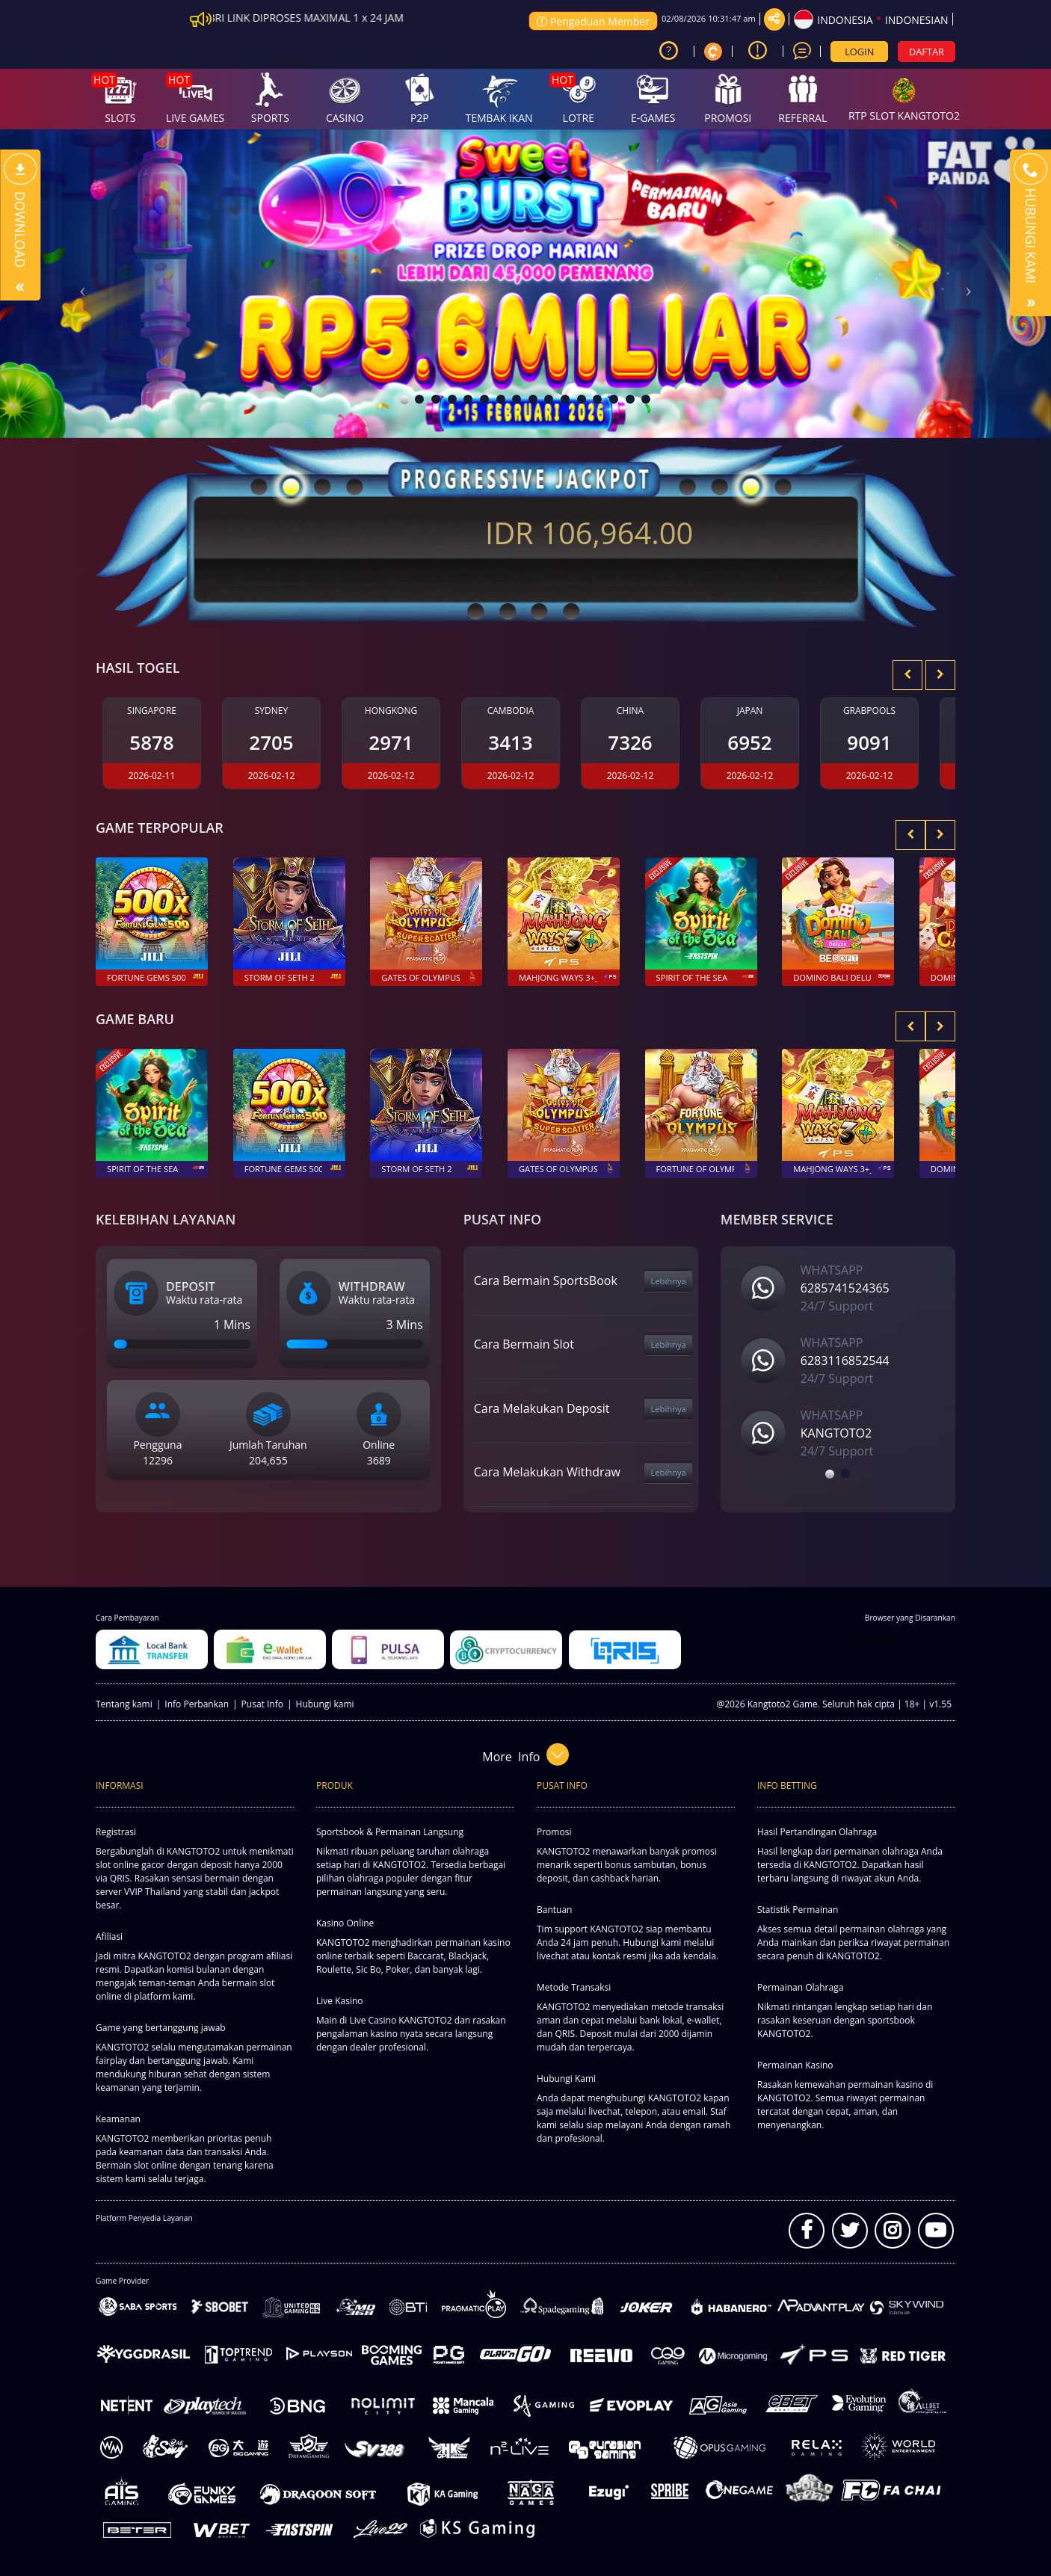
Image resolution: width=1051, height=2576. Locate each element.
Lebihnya (667, 1281)
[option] (846, 1370)
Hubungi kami (325, 1704)
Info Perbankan (196, 1704)
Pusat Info (262, 1704)
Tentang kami (124, 1704)
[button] (79, 284)
